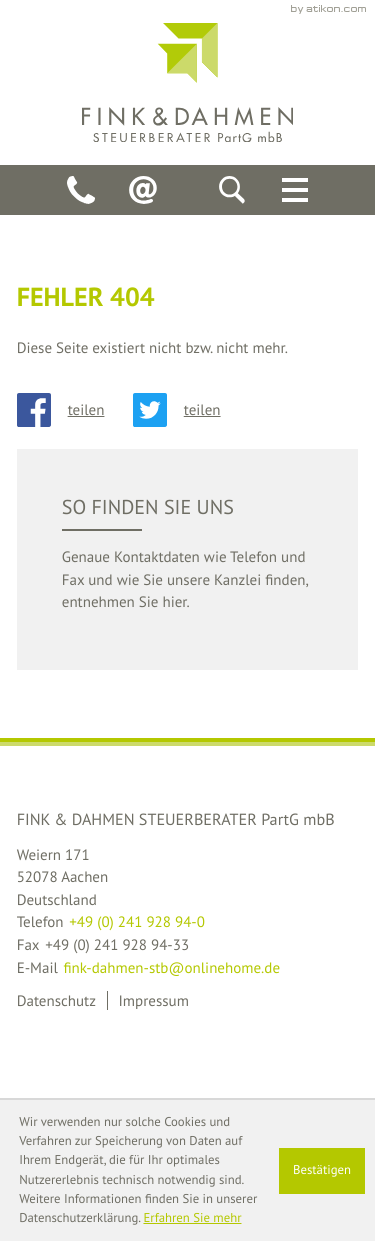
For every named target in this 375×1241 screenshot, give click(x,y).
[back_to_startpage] (187, 82)
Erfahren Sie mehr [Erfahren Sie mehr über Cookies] (192, 1218)
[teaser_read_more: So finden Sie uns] (188, 559)
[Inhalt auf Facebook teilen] (75, 410)
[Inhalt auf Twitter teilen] (191, 410)
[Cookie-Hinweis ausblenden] (322, 1171)
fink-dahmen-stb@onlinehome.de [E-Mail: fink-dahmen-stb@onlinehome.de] (171, 967)
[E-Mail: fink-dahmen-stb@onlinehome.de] (143, 190)
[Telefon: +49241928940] (81, 190)
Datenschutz (56, 1000)
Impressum (153, 1000)
